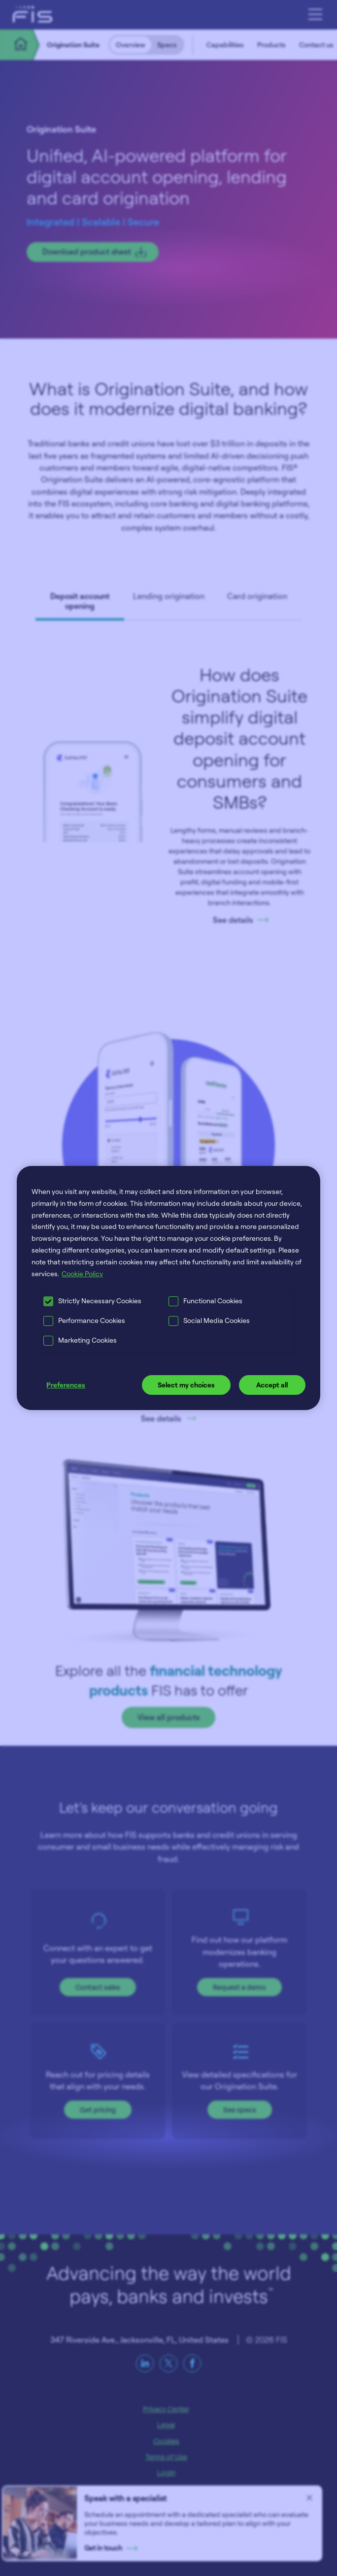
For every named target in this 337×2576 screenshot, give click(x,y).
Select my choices (186, 1385)
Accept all (272, 1385)
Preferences (65, 1385)
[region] (168, 1288)
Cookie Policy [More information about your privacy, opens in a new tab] (82, 1273)
